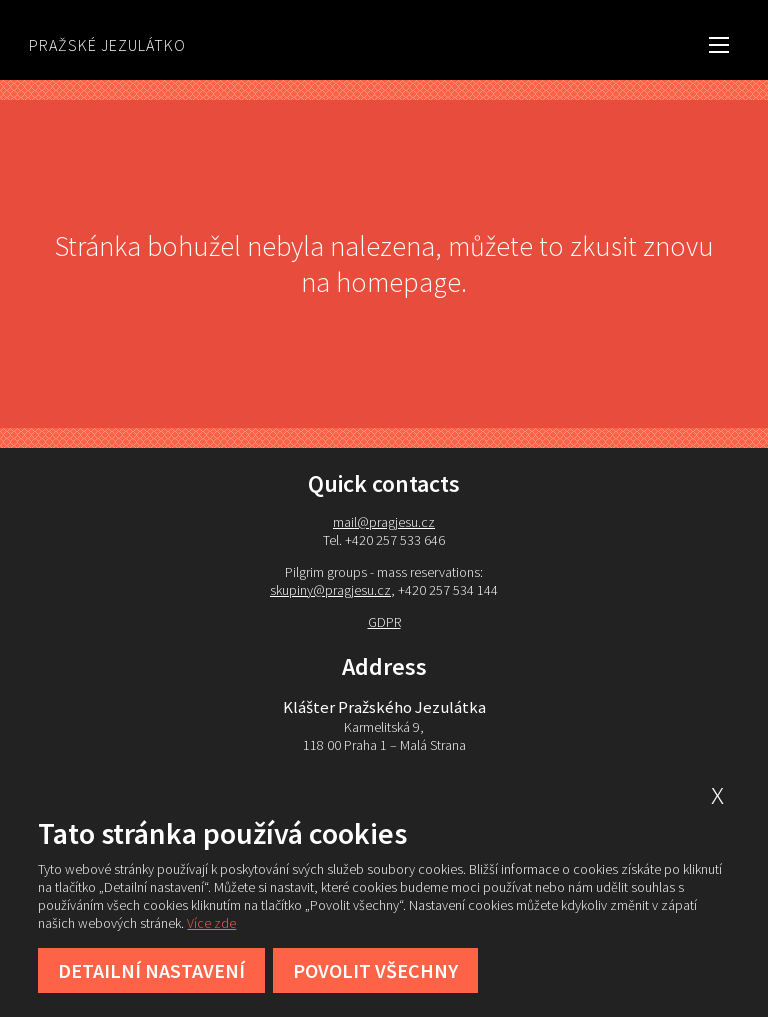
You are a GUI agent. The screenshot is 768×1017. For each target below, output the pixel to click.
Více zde (211, 923)
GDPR (384, 622)
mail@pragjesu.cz (384, 522)
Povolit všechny (375, 970)
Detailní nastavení (151, 970)
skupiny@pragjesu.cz (330, 590)
